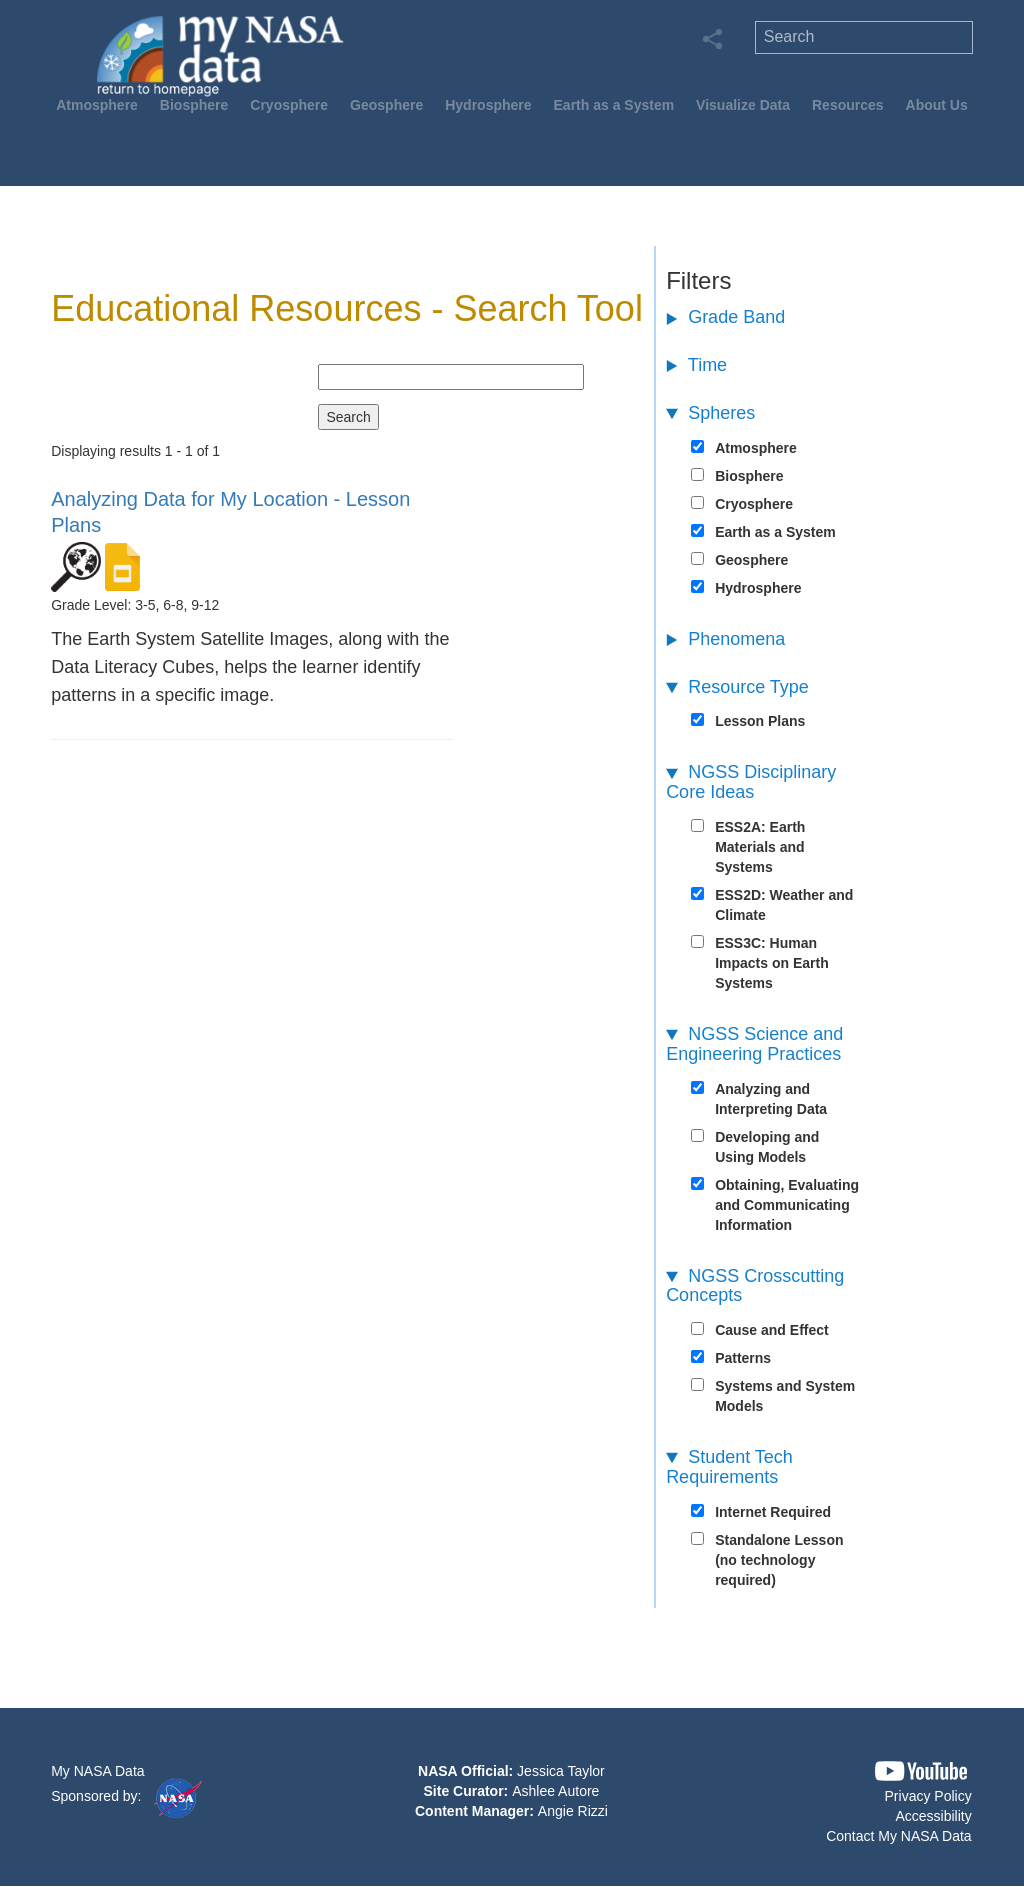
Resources (848, 105)
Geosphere (386, 105)
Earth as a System (614, 105)
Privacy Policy (928, 1796)
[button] (921, 1771)
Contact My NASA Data (899, 1836)
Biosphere (194, 105)
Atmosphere (97, 105)
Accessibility (933, 1816)
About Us (937, 105)
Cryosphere (289, 105)
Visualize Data (743, 105)
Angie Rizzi (573, 1811)
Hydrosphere (488, 105)
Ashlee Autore (555, 1791)
